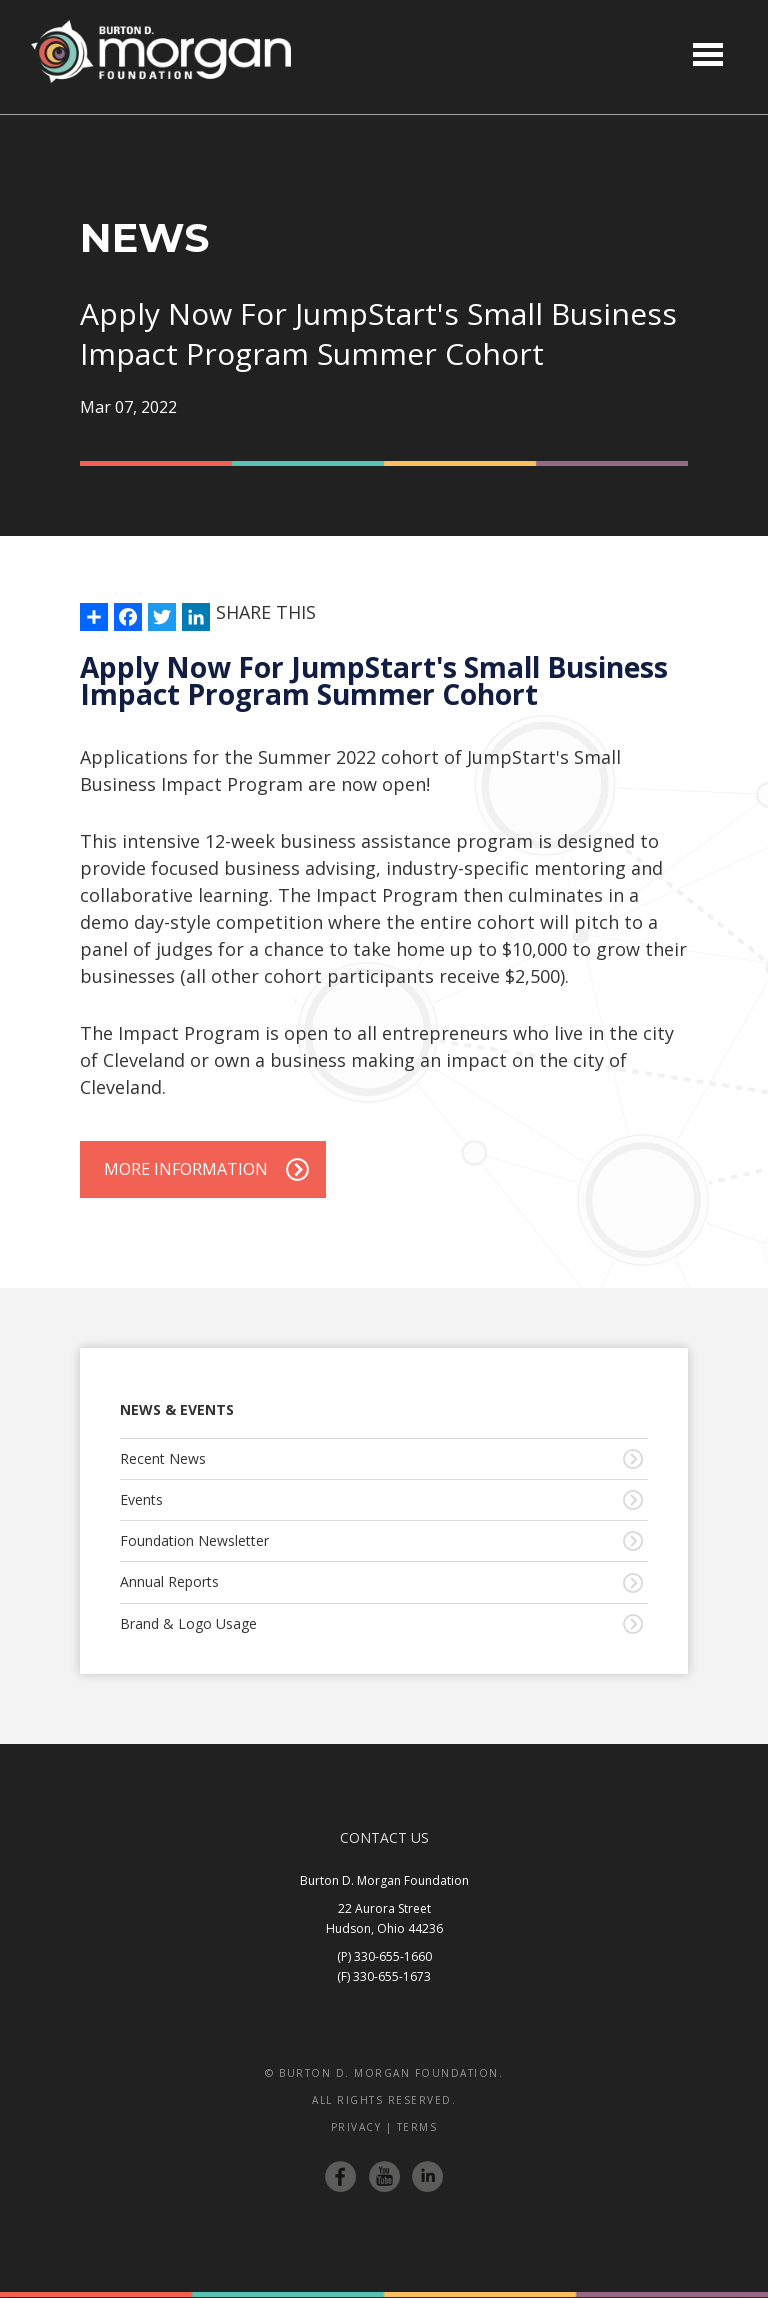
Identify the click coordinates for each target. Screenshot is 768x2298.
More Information (186, 1169)
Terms (417, 2127)
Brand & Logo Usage (188, 1623)
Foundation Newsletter (194, 1540)
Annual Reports (169, 1581)
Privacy (356, 2127)
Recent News (163, 1458)
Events (141, 1499)
